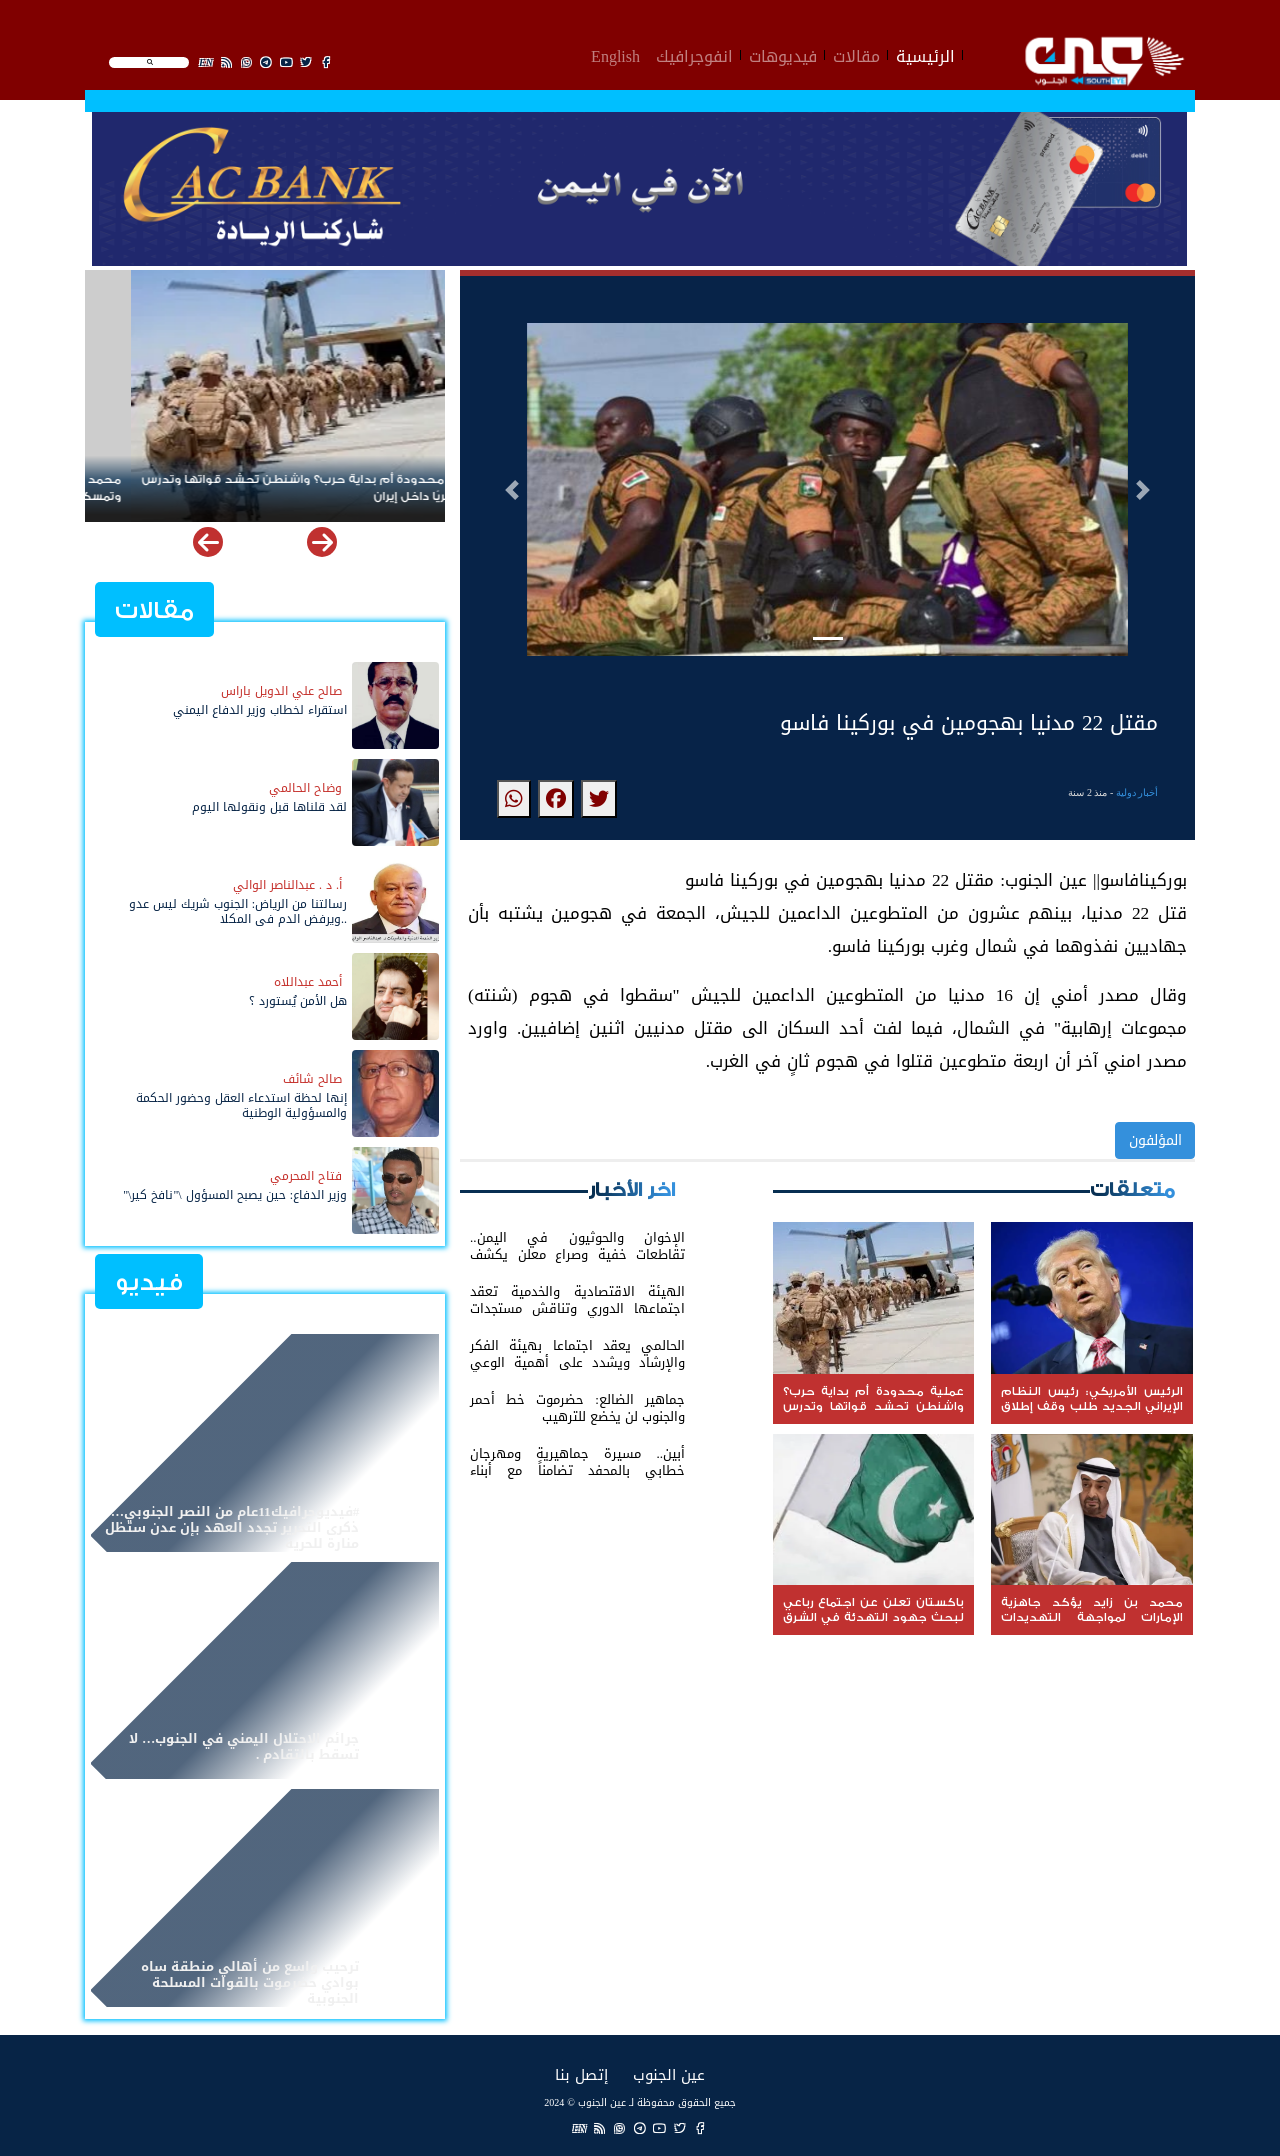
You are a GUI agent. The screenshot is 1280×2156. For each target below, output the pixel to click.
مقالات (856, 54)
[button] (512, 490)
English (615, 54)
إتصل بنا (581, 2074)
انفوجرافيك (694, 54)
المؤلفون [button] (1155, 1140)
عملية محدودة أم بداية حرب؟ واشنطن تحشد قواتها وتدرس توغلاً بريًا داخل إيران (265, 488)
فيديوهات (783, 54)
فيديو (149, 1282)
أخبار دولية (1137, 792)
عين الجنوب (669, 2074)
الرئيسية (925, 54)
